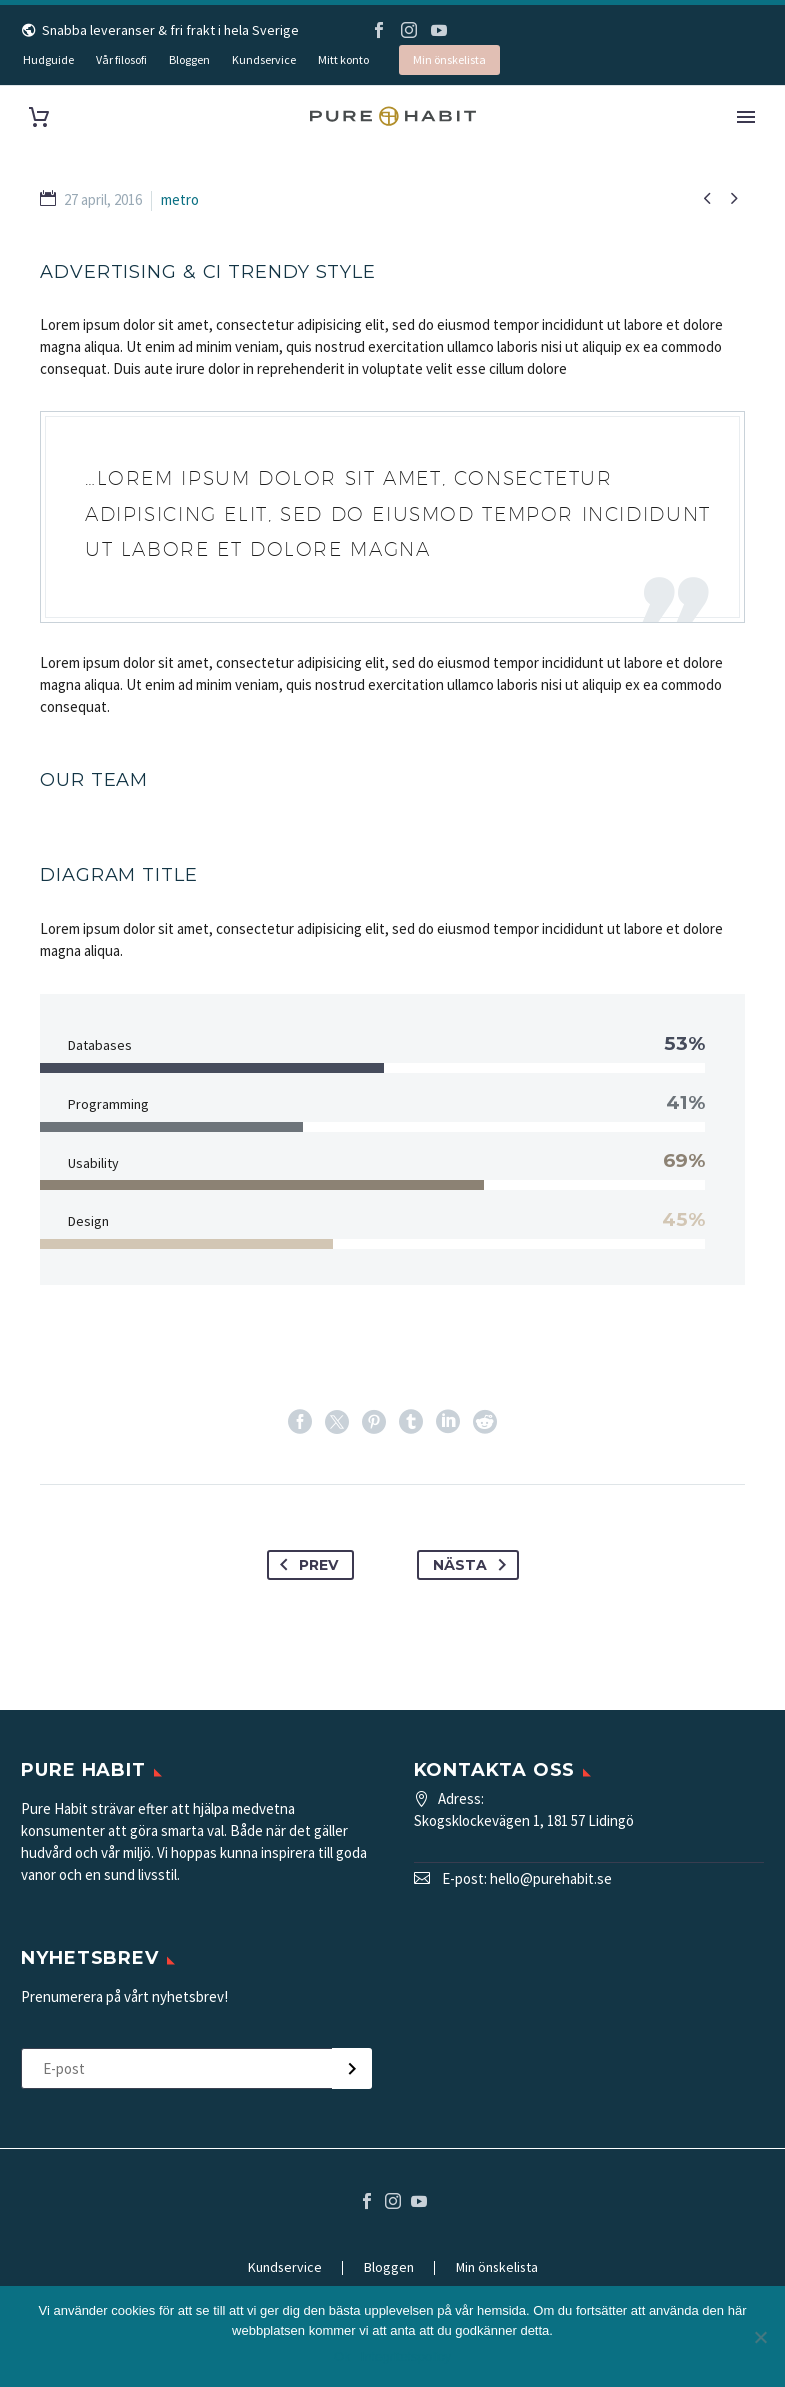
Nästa (473, 1565)
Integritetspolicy (406, 2356)
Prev (305, 1565)
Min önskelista (449, 59)
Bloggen (189, 59)
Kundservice (264, 59)
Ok (342, 2356)
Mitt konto (343, 59)
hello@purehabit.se (551, 1878)
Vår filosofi (121, 59)
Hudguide (48, 59)
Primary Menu (746, 117)
